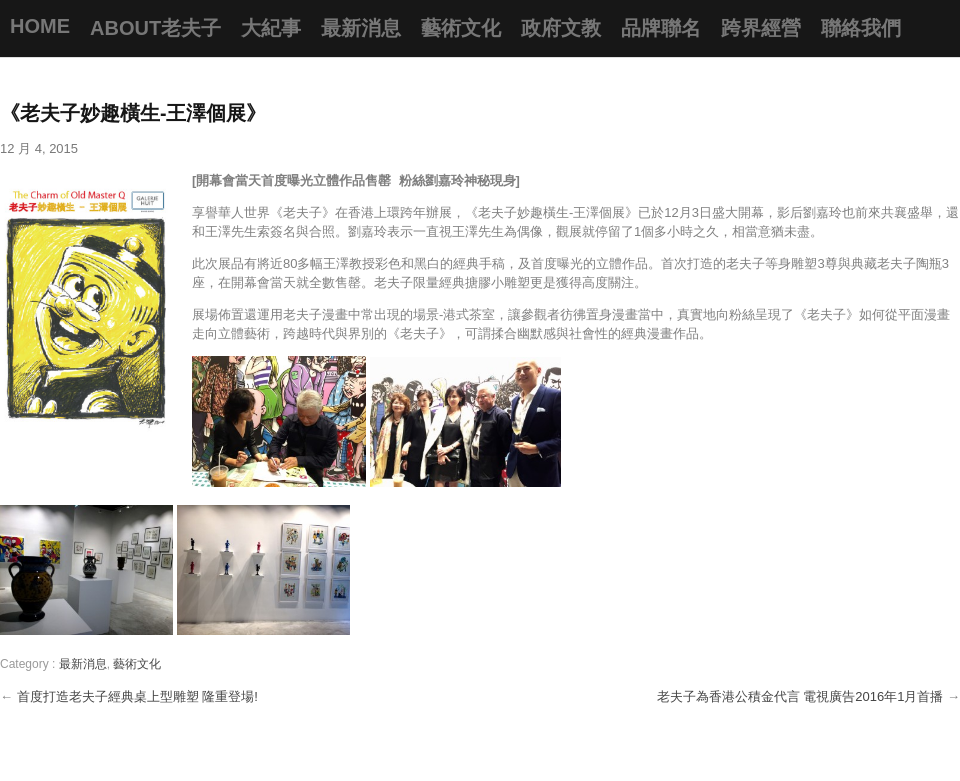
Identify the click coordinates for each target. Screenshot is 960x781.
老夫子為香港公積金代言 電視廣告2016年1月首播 (802, 696)
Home (40, 26)
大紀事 (271, 28)
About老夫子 (155, 28)
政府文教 (561, 28)
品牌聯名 (661, 28)
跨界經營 (761, 28)
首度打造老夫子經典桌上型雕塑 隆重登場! (137, 696)
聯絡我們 (861, 28)
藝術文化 (461, 28)
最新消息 (361, 28)
